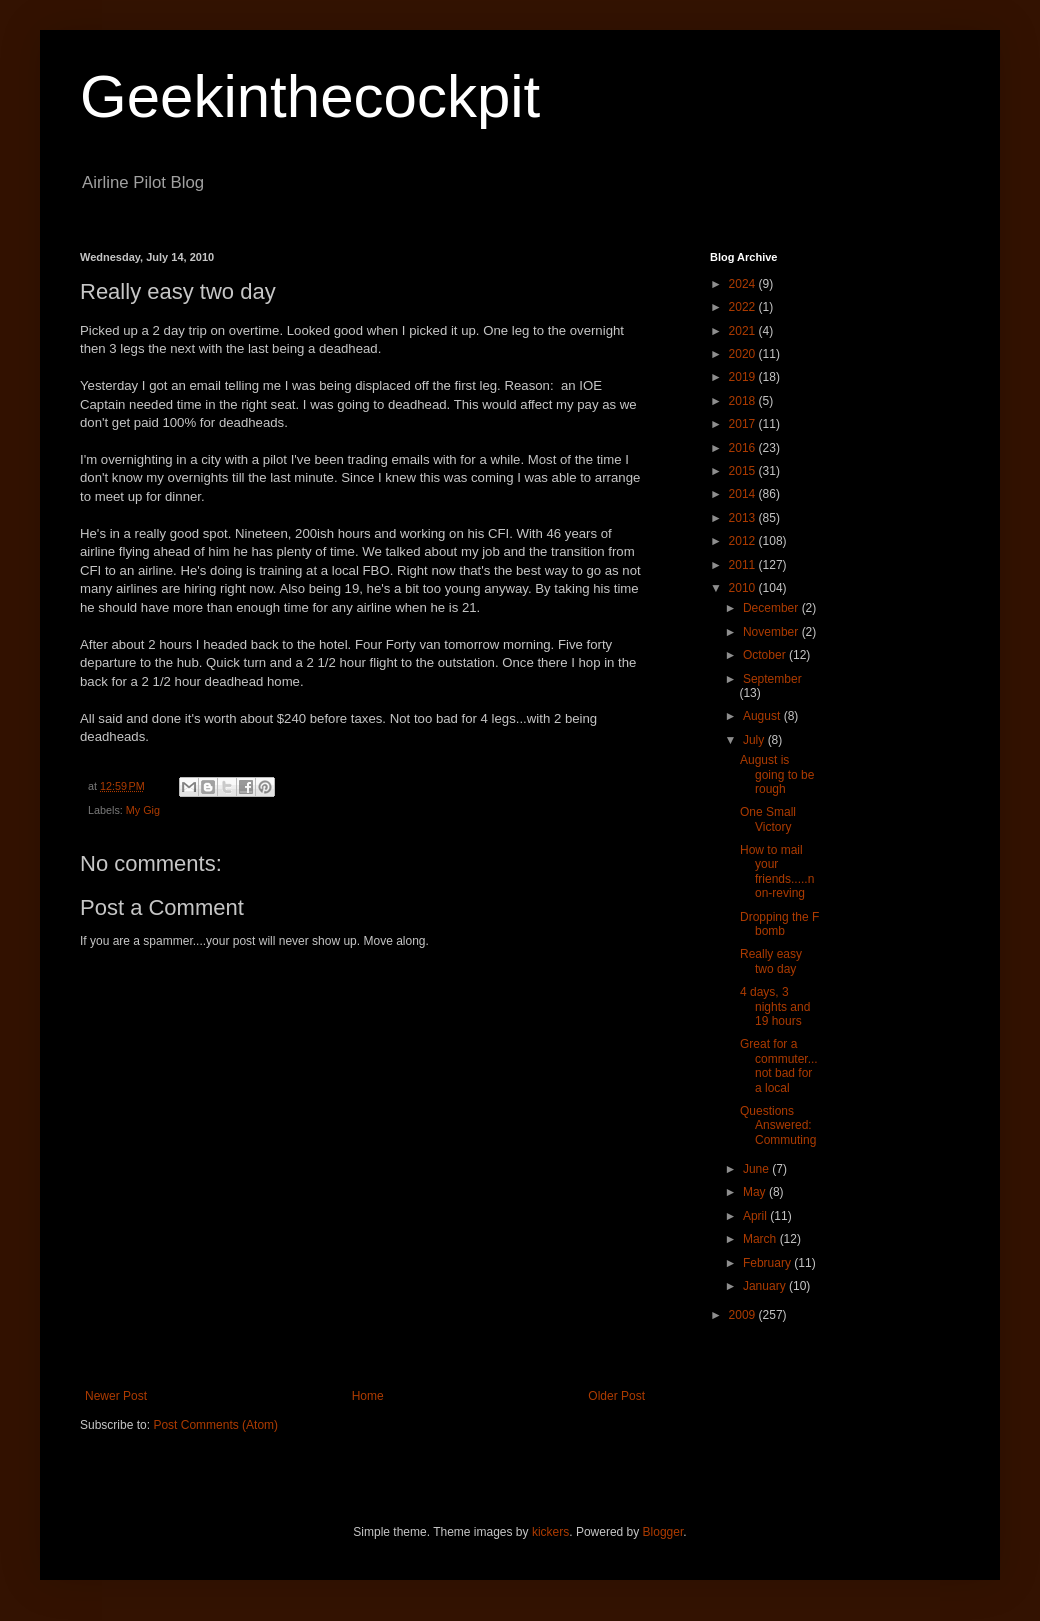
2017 (744, 424)
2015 (744, 471)
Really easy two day (771, 961)
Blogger (663, 1532)
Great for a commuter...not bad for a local (779, 1065)
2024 (744, 284)
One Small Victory (768, 819)
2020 (744, 354)
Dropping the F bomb (779, 924)
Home (368, 1396)
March (761, 1239)
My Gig (143, 810)
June (757, 1169)
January (766, 1286)
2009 (744, 1315)
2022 (744, 307)
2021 (744, 331)
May (756, 1192)
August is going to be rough (777, 774)
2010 (744, 588)
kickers (550, 1532)
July (755, 740)
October (766, 655)
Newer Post (116, 1396)
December (772, 608)
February (768, 1263)
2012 (744, 541)
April (756, 1216)
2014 (744, 494)
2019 (744, 377)
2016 (744, 448)
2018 (744, 401)
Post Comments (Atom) (215, 1425)
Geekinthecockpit (310, 96)
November (772, 632)
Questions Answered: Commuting (778, 1125)
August (763, 716)
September (772, 679)
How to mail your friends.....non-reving (777, 871)
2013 (744, 518)
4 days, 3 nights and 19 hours (775, 1006)
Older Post (616, 1396)
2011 (744, 565)
